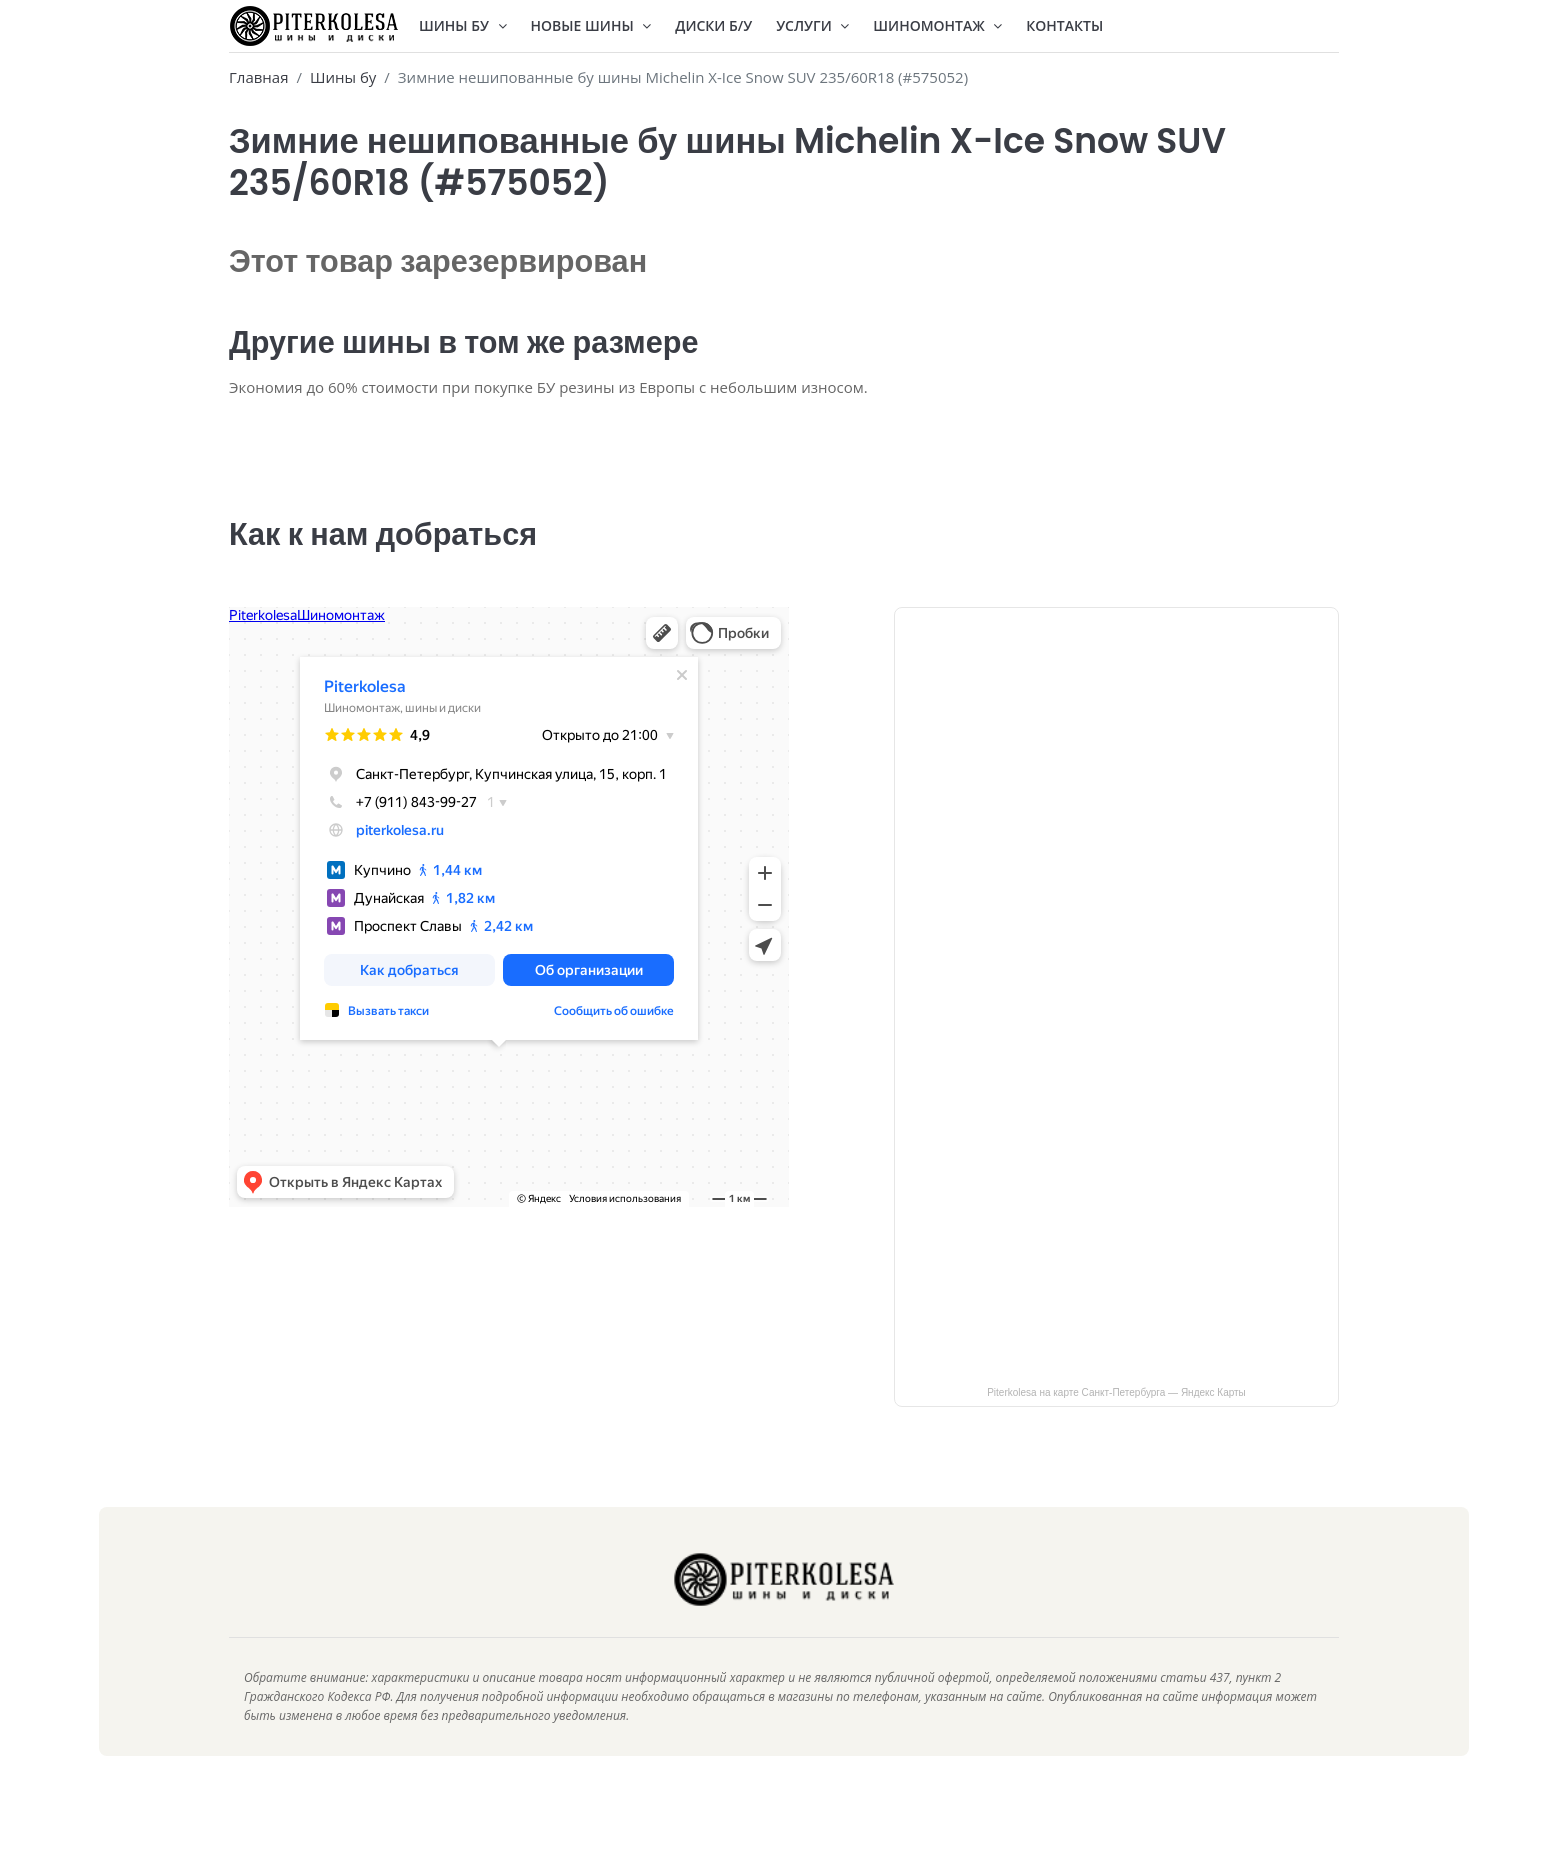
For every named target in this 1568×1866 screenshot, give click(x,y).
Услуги (812, 25)
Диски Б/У (713, 25)
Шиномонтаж (937, 25)
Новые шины (591, 25)
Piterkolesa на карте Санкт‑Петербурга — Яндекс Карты (1116, 1422)
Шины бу (343, 77)
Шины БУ (463, 25)
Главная (258, 77)
